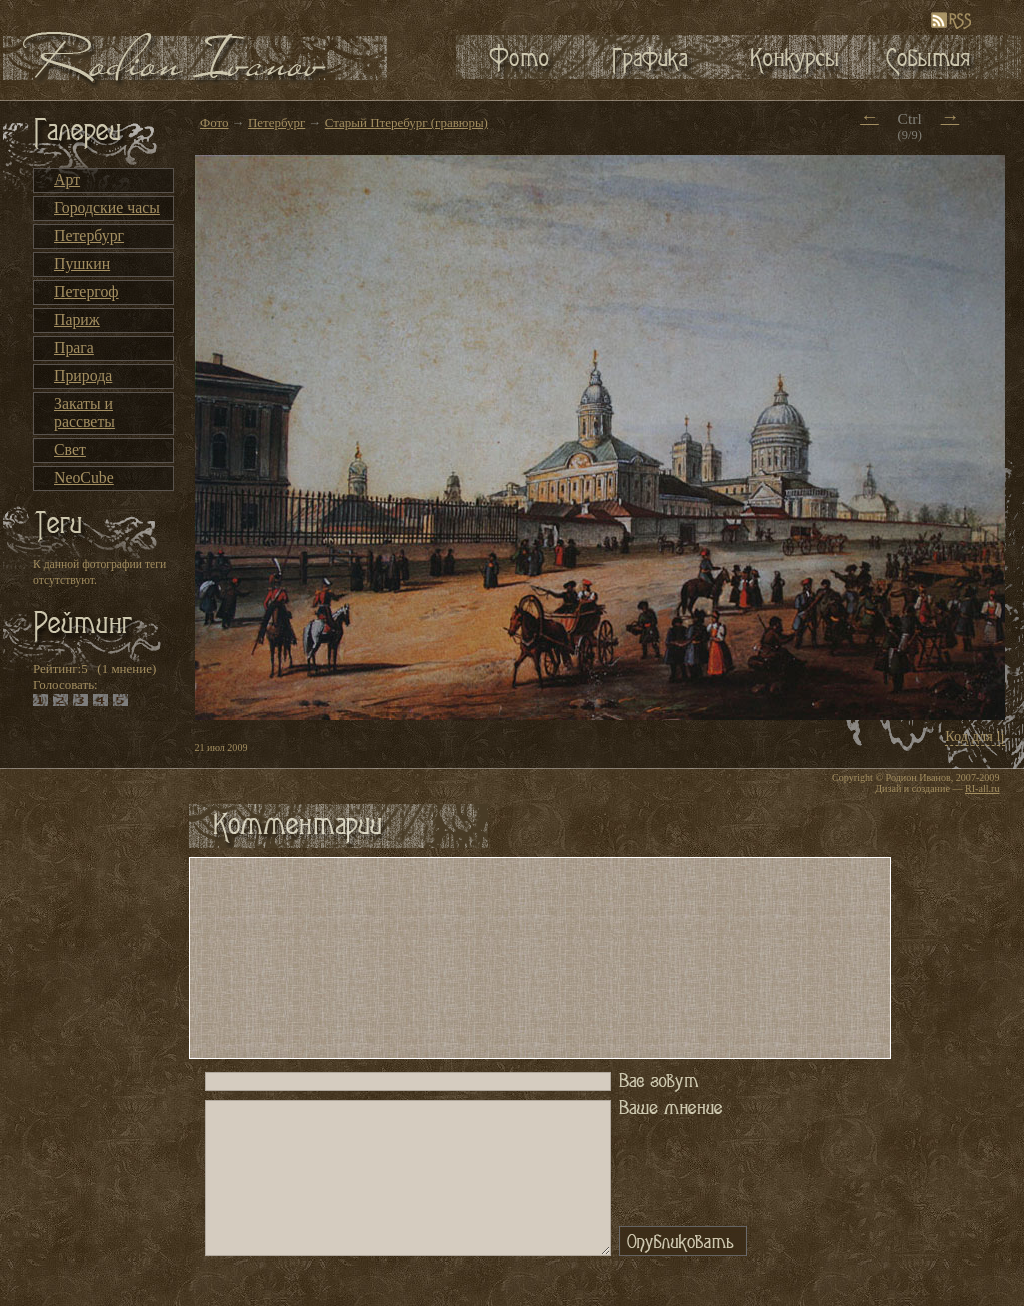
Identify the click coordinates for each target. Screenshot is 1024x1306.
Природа (83, 375)
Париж (77, 319)
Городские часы (107, 207)
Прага (74, 347)
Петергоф (86, 291)
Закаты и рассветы (84, 412)
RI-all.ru (982, 788)
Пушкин (82, 263)
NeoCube (84, 477)
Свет (70, 449)
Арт (67, 179)
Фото (214, 122)
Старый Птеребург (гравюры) (406, 122)
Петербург (89, 235)
